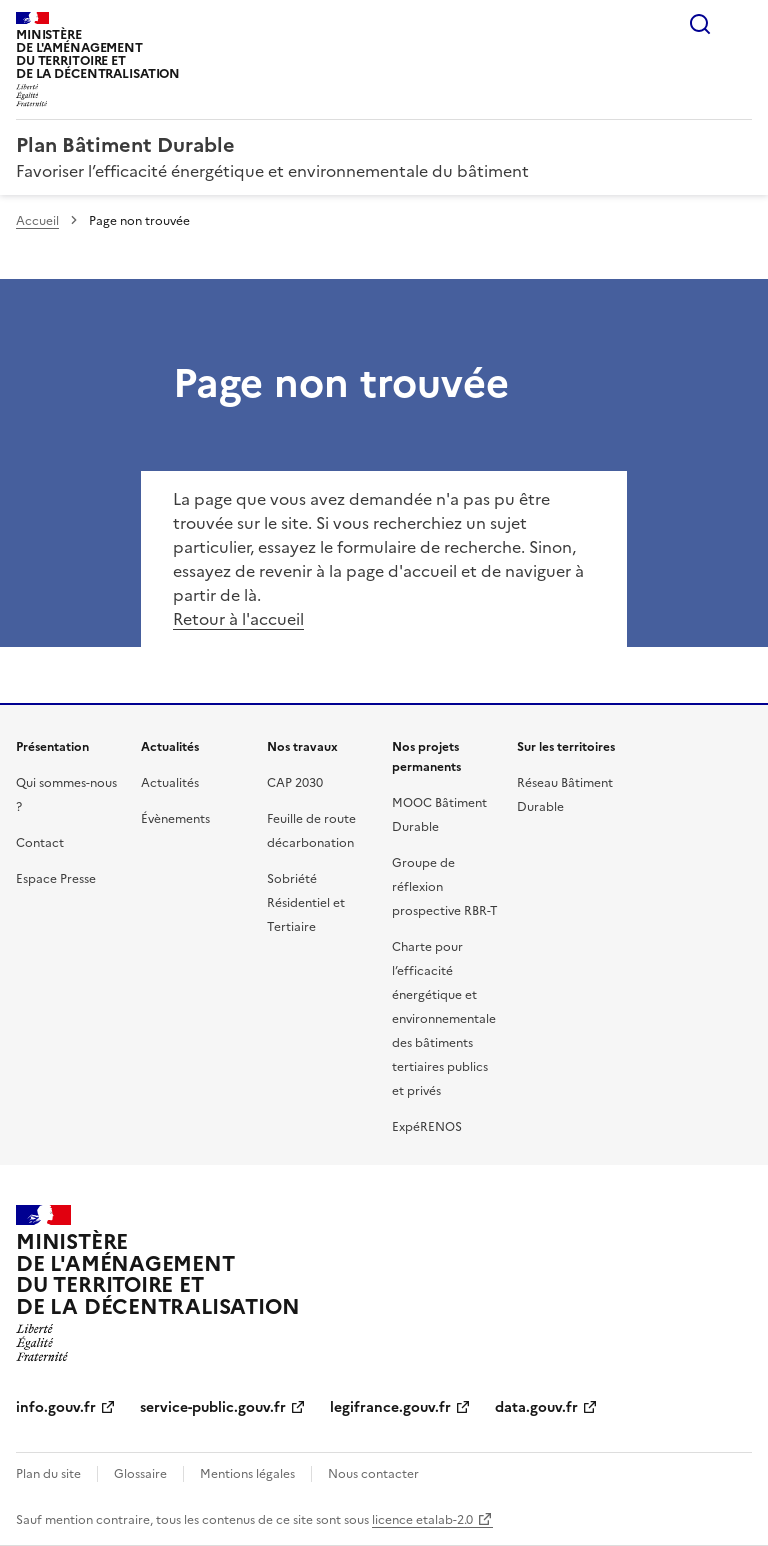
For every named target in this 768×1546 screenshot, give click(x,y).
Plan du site (48, 1474)
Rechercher (700, 24)
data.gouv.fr (536, 1407)
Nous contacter (373, 1474)
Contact (40, 843)
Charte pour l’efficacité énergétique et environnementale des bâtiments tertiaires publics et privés (444, 1019)
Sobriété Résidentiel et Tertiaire (306, 903)
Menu (740, 24)
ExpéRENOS (427, 1127)
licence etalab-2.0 (422, 1520)
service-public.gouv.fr (213, 1407)
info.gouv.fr (56, 1407)
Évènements (175, 819)
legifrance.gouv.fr (390, 1407)
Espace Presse (56, 879)
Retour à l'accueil (238, 619)
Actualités (170, 783)
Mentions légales (247, 1474)
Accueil (37, 221)
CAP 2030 (295, 783)
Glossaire (140, 1474)
